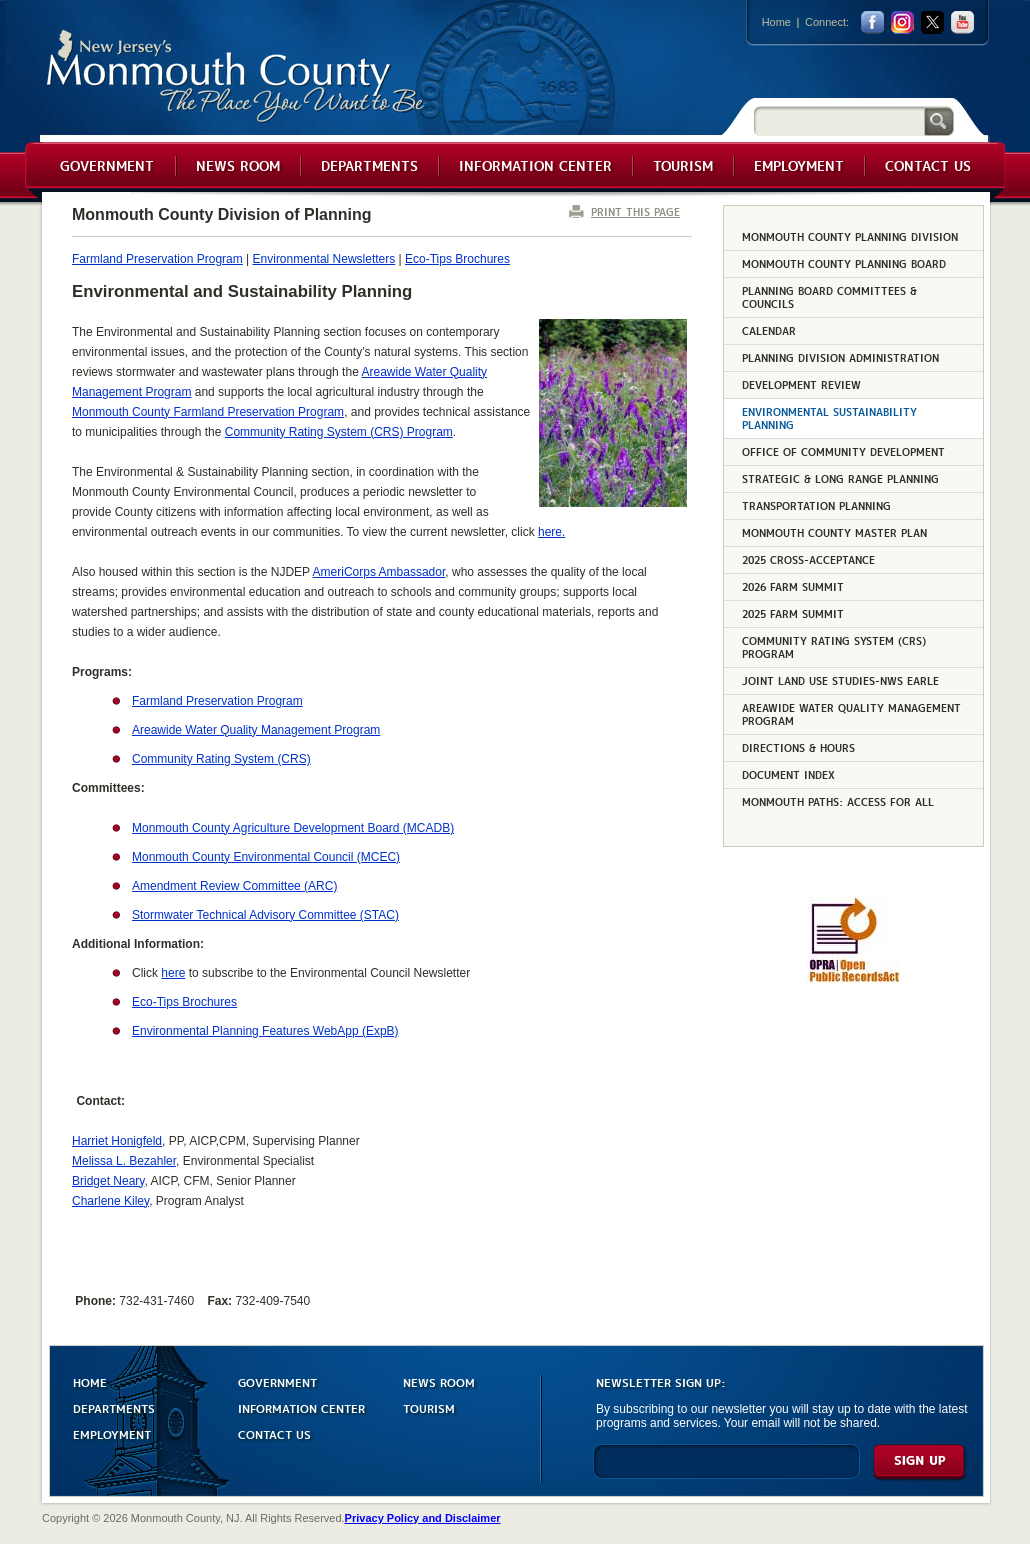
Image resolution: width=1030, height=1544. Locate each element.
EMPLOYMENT (112, 1433)
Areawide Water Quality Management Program (256, 730)
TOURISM (429, 1407)
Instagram (902, 22)
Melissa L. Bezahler (124, 1161)
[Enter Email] (726, 1470)
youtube (962, 22)
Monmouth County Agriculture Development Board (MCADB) (293, 828)
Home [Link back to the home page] (776, 22)
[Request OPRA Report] (853, 979)
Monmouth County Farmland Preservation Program (208, 412)
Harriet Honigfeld (117, 1141)
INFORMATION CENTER (301, 1407)
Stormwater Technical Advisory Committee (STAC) (265, 915)
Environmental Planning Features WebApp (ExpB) (265, 1031)
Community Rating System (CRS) (221, 759)
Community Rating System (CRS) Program (339, 432)
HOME (90, 1381)
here (173, 973)
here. (551, 532)
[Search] (839, 120)
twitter (932, 22)
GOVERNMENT (277, 1381)
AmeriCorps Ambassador (379, 572)
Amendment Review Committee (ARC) (234, 886)
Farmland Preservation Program (157, 259)
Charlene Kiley (110, 1201)
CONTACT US (274, 1433)
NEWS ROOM (439, 1381)
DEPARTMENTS (114, 1407)
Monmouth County (236, 76)
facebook (872, 22)
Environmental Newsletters (324, 259)
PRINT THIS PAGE (635, 211)
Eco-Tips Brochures (457, 259)
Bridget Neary (108, 1181)
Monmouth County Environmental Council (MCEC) (266, 857)
